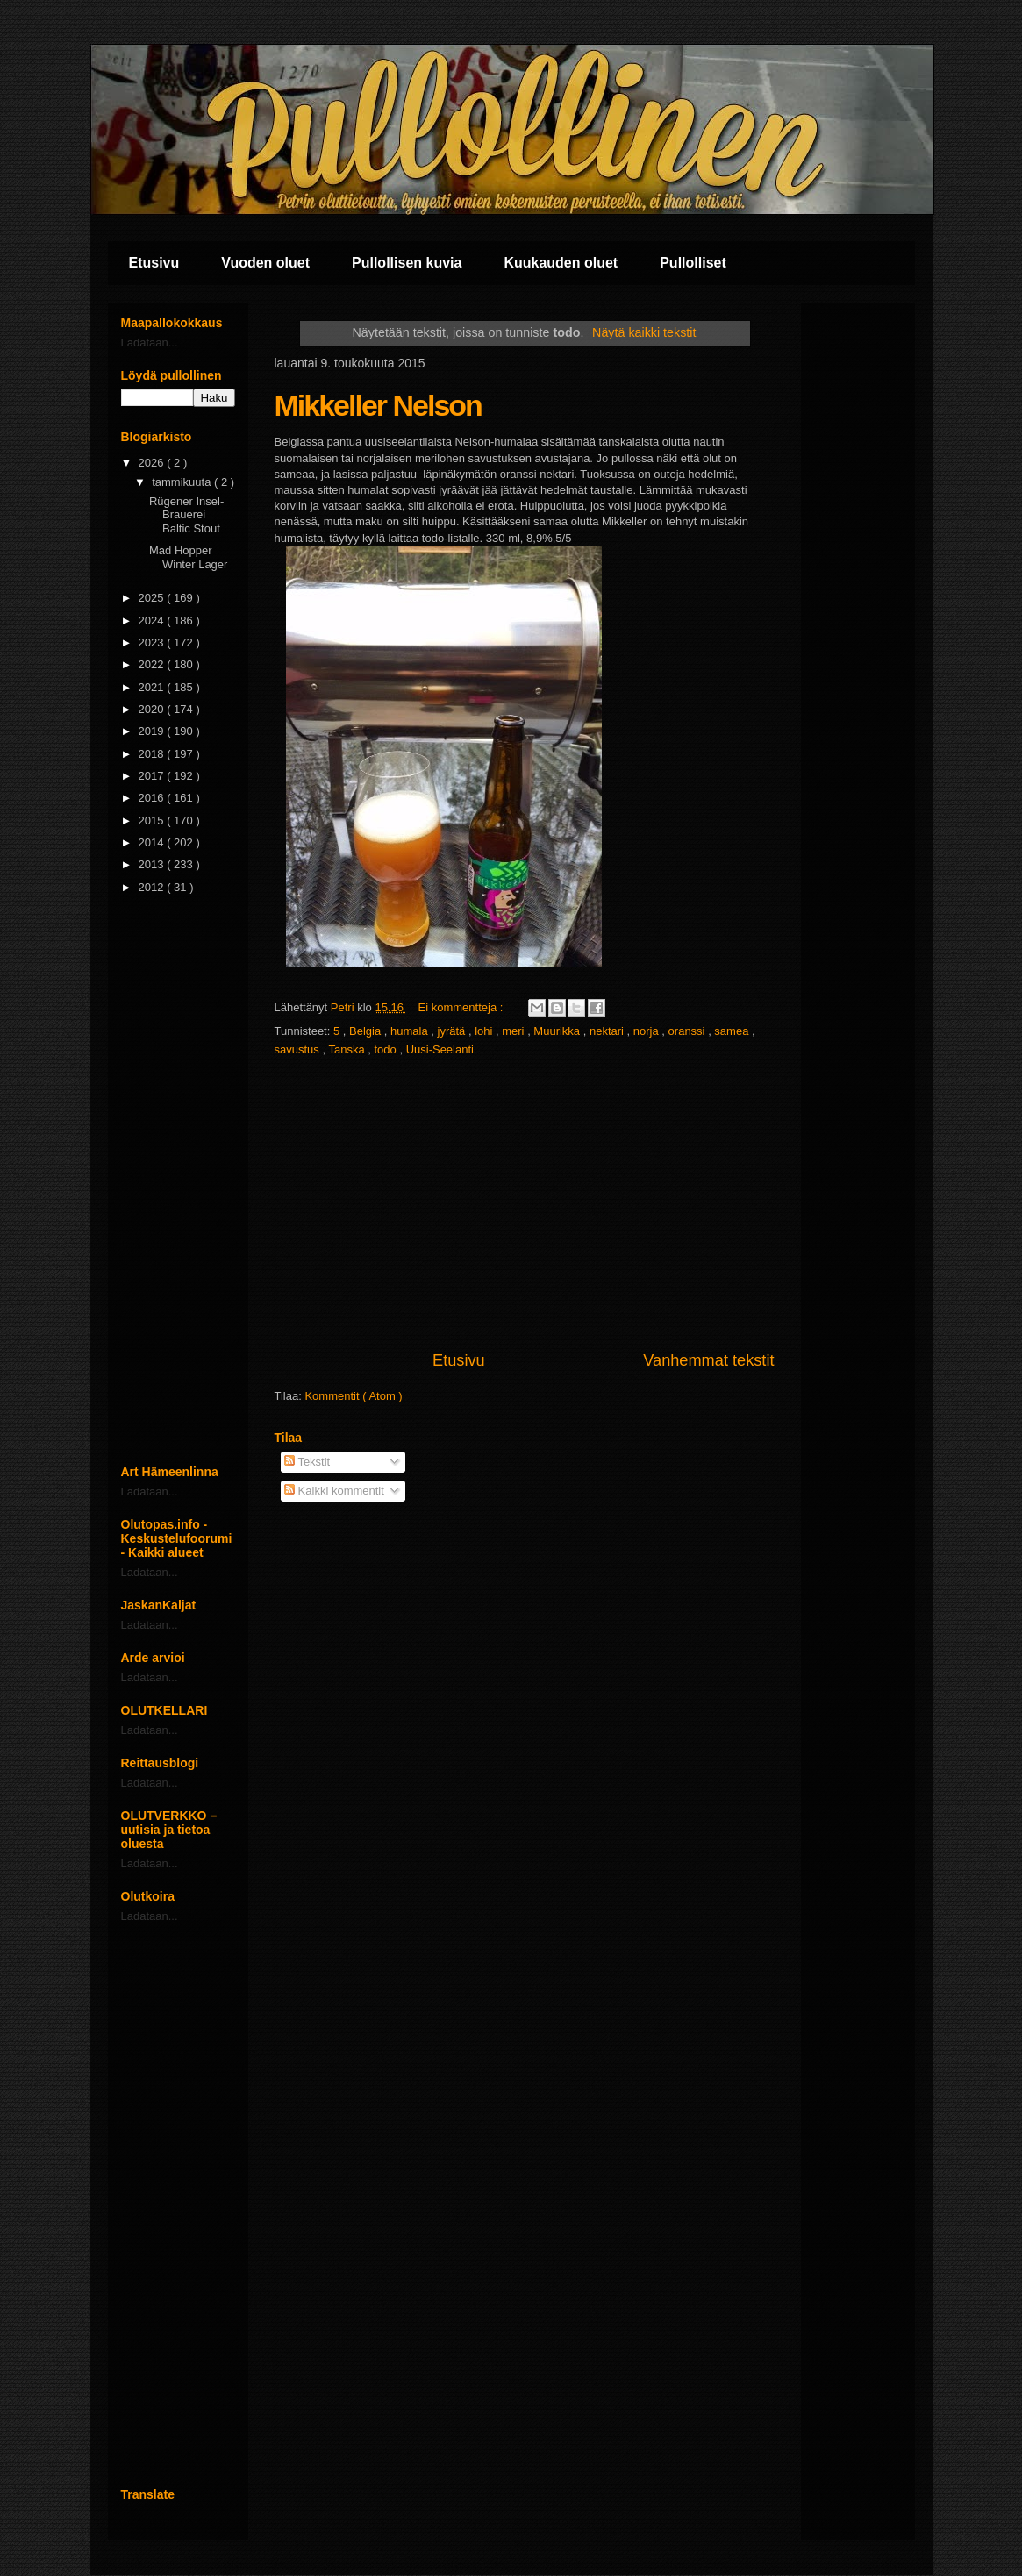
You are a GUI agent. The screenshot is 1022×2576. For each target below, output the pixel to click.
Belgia (366, 1031)
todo (386, 1049)
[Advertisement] (525, 1204)
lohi (485, 1031)
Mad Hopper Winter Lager (188, 557)
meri (514, 1031)
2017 (153, 775)
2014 (153, 842)
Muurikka (557, 1031)
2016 (153, 797)
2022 (153, 664)
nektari (608, 1031)
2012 (153, 887)
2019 (153, 731)
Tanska (348, 1049)
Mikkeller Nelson (378, 405)
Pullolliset (693, 262)
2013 (153, 864)
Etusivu (154, 262)
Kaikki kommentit (334, 1490)
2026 (153, 462)
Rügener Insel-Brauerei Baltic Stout (186, 515)
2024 (153, 620)
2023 (153, 642)
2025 (153, 597)
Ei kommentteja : (462, 1007)
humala (410, 1031)
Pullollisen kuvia (406, 262)
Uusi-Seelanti (440, 1049)
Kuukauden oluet (561, 262)
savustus (299, 1049)
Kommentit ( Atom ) (353, 1395)
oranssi (688, 1031)
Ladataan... (149, 342)
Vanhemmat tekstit (708, 1360)
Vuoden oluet (265, 262)
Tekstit (307, 1461)
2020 (153, 709)
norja (647, 1031)
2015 (153, 820)
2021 (153, 687)
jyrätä (453, 1031)
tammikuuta (183, 482)
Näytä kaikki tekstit (644, 332)
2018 (153, 753)
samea (733, 1031)
